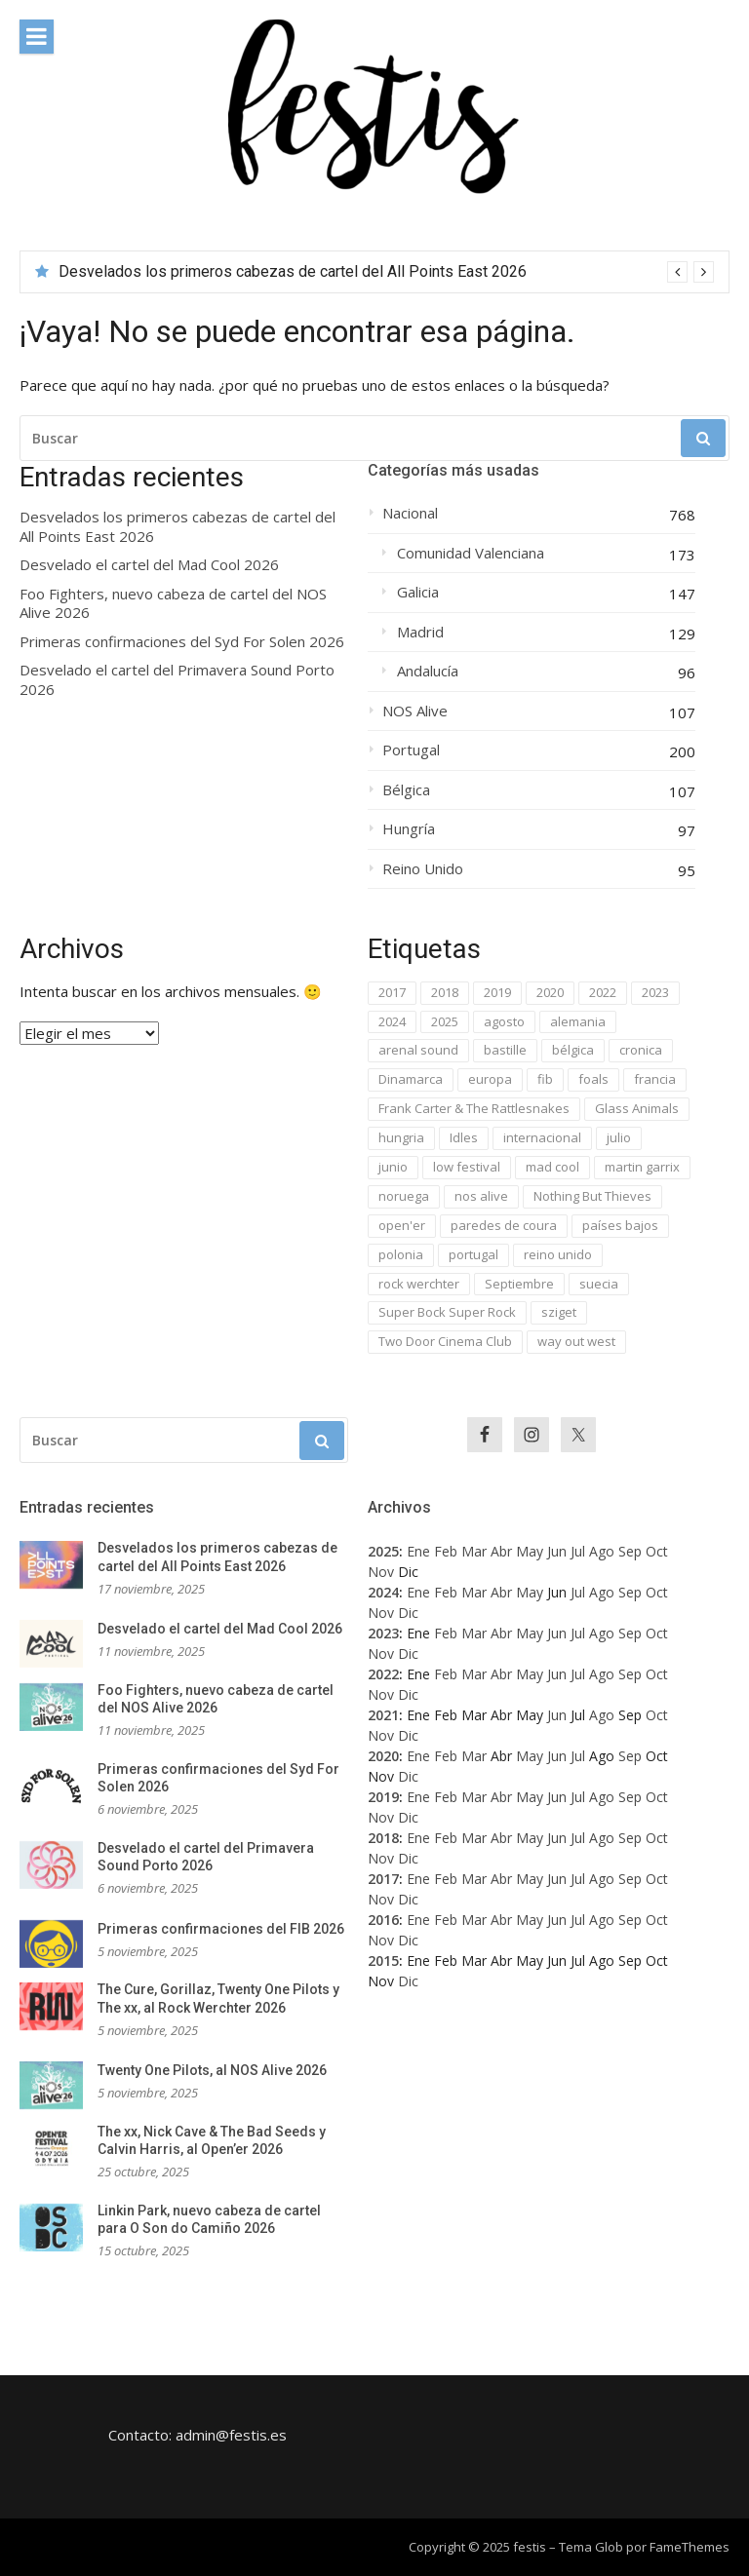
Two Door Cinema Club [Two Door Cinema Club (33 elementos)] (445, 1341)
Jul (578, 1551)
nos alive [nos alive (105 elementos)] (481, 1196)
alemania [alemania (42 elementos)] (578, 1021)
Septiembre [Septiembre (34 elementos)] (519, 1283)
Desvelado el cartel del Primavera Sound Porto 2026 (177, 680)
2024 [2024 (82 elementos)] (392, 1021)
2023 (383, 1633)
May (529, 1551)
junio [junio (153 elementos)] (393, 1166)
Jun (557, 1551)
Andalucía (427, 671)
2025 (383, 1551)
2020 (383, 1756)
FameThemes (689, 2547)
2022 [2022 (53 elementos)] (602, 992)
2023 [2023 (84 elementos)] (655, 992)
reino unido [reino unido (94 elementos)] (558, 1254)
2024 (383, 1592)
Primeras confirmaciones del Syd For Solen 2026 (182, 642)
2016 (383, 1919)
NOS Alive (415, 711)
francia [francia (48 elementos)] (655, 1079)
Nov (381, 1571)
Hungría (408, 829)
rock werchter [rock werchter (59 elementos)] (418, 1283)
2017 (383, 1878)
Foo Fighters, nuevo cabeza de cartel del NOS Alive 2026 (173, 604)
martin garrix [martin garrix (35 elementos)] (642, 1166)
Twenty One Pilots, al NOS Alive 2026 (212, 2070)
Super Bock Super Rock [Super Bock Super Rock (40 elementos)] (447, 1312)
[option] (386, 272)
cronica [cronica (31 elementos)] (640, 1049)
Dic (408, 1612)
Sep (630, 1551)
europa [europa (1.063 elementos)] (490, 1079)
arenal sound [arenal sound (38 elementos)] (418, 1049)
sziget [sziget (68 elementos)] (558, 1312)
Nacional (410, 513)
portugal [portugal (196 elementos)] (473, 1254)
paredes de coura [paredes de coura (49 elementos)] (504, 1225)
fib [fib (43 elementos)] (545, 1079)
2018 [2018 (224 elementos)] (444, 992)
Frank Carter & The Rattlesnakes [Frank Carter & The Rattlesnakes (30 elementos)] (474, 1108)
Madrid (420, 632)
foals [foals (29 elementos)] (593, 1079)
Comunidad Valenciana (470, 553)
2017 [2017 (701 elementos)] (392, 992)
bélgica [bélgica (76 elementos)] (573, 1049)
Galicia (418, 592)
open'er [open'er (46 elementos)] (401, 1225)
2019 (383, 1797)
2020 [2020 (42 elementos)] (550, 992)
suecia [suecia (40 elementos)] (598, 1283)
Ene (418, 1551)
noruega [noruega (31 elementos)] (403, 1196)
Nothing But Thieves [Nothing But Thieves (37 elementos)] (592, 1196)
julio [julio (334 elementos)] (619, 1137)
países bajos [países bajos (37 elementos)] (620, 1225)
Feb (445, 1551)
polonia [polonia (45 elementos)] (400, 1254)
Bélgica (406, 790)
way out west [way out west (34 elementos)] (576, 1341)
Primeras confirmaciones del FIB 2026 (221, 1929)
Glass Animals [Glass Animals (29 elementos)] (637, 1108)
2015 (383, 1960)
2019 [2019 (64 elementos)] (497, 992)
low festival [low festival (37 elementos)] (466, 1166)
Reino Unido (422, 869)
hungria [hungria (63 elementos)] (401, 1137)
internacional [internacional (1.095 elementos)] (542, 1137)
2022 (383, 1674)
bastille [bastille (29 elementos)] (505, 1049)
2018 (383, 1837)
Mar (474, 1551)
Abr (501, 1551)
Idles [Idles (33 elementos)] (464, 1137)
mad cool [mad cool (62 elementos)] (552, 1166)
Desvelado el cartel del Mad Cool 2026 (149, 565)
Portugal (411, 750)
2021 (383, 1715)
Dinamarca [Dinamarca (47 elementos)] (410, 1079)
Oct (657, 1551)
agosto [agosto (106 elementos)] (504, 1021)
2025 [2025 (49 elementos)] (444, 1021)
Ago (601, 1551)
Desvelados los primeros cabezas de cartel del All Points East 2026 (293, 271)
